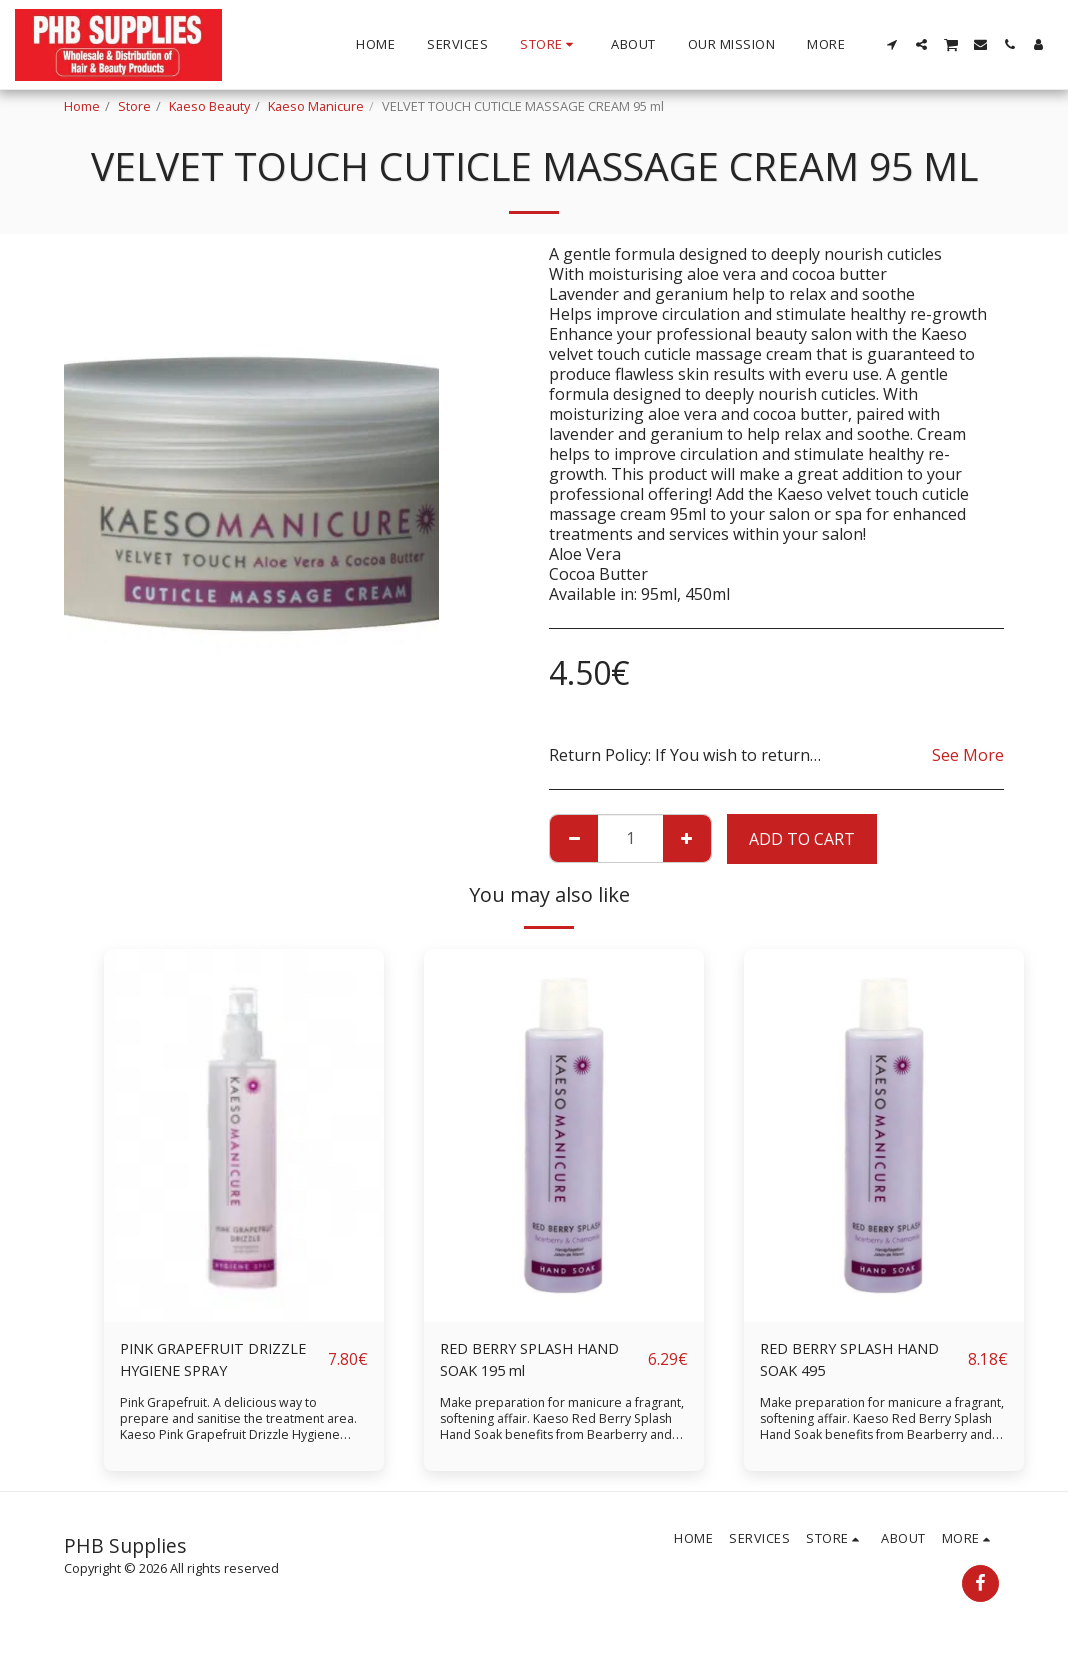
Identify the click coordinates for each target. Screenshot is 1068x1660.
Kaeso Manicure (316, 106)
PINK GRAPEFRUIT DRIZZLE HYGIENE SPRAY (223, 1362)
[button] (892, 44)
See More (968, 755)
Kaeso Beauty (209, 106)
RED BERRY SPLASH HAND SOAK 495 (859, 1362)
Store (134, 106)
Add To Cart (802, 839)
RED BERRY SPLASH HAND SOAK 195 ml (539, 1362)
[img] (244, 1135)
